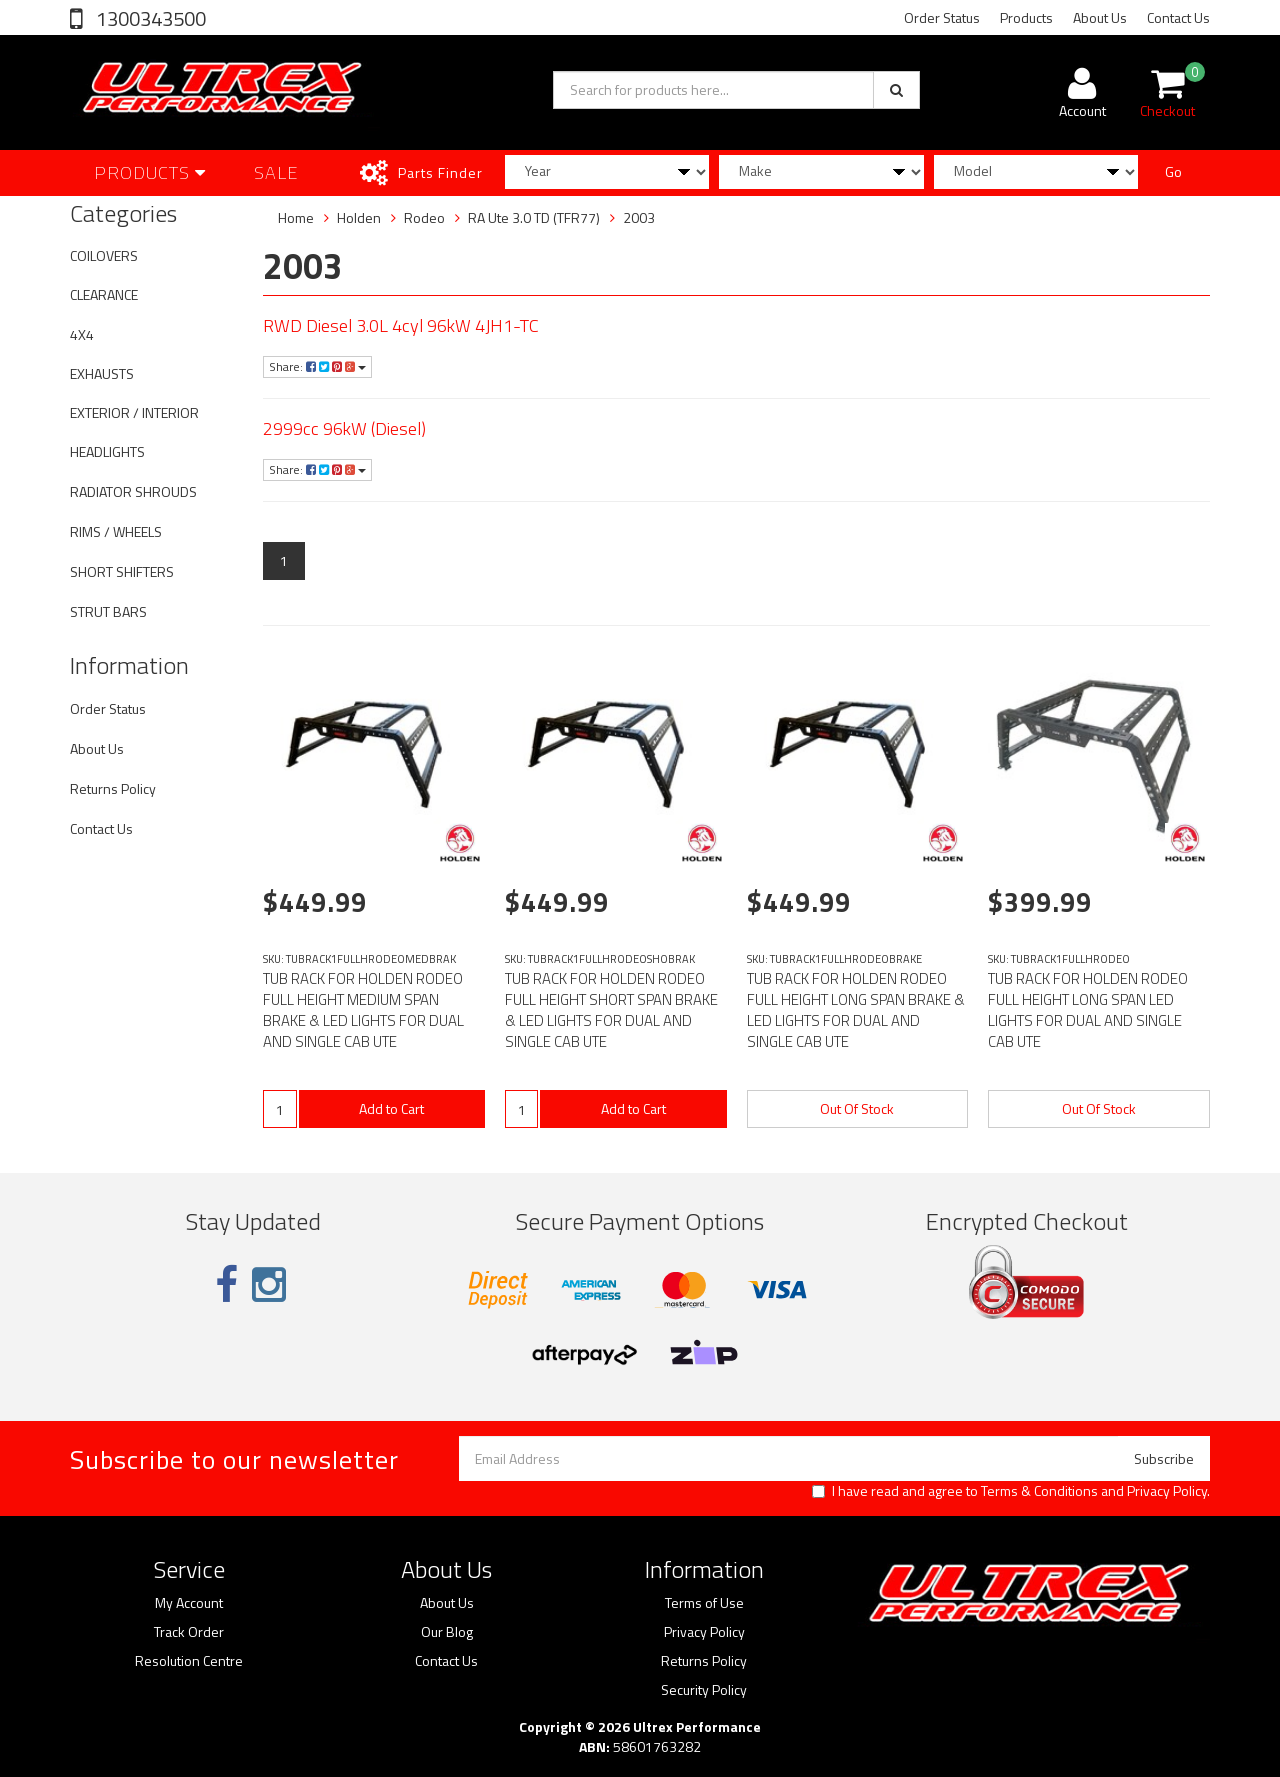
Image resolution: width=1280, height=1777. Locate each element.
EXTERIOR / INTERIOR (134, 412)
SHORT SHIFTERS (122, 571)
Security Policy (704, 1690)
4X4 (82, 334)
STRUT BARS (108, 611)
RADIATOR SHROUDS (133, 491)
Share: (317, 366)
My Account (189, 1603)
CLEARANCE (104, 294)
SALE (276, 172)
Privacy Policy (1167, 1490)
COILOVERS (104, 255)
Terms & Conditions (1039, 1490)
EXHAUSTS (102, 373)
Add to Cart (391, 1108)
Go (1173, 171)
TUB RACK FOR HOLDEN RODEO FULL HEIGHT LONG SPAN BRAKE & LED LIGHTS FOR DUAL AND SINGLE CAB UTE (856, 1010)
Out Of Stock (857, 1108)
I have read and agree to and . (1011, 1491)
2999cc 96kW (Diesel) (344, 428)
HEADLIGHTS (107, 451)
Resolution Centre (189, 1661)
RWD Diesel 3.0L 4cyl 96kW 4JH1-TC (401, 325)
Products (1026, 17)
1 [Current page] (284, 560)
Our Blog (447, 1632)
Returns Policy (113, 788)
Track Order (189, 1632)
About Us (1100, 17)
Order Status (942, 17)
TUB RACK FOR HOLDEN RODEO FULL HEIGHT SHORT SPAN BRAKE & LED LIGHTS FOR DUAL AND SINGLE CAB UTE (611, 1010)
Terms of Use (704, 1603)
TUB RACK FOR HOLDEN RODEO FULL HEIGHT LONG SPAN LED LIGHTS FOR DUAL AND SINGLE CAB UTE (1088, 1010)
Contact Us (1178, 17)
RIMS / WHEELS (116, 531)
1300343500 (149, 18)
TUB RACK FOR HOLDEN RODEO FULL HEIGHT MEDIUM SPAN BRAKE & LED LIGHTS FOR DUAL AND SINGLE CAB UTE (363, 1010)
